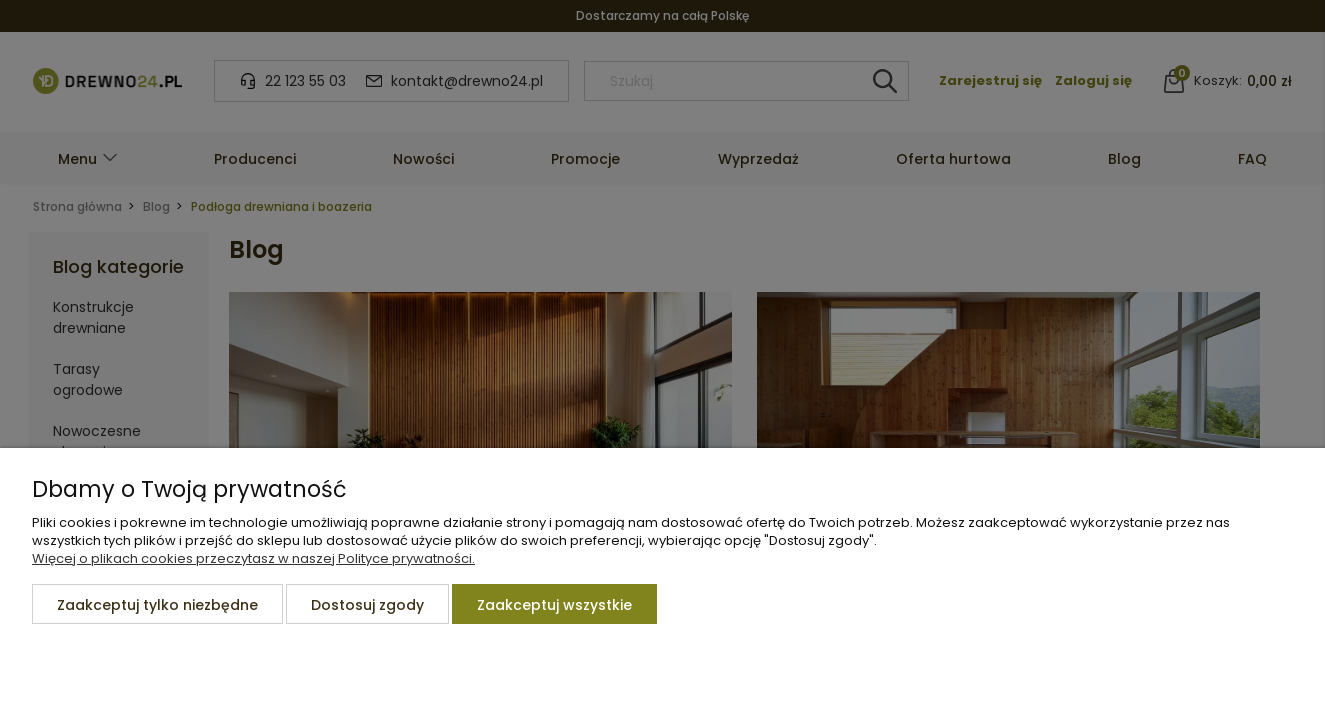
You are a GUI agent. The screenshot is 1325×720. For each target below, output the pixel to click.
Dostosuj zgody (367, 605)
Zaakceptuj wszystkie (554, 605)
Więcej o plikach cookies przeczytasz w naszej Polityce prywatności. (253, 558)
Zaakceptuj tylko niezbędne (157, 605)
